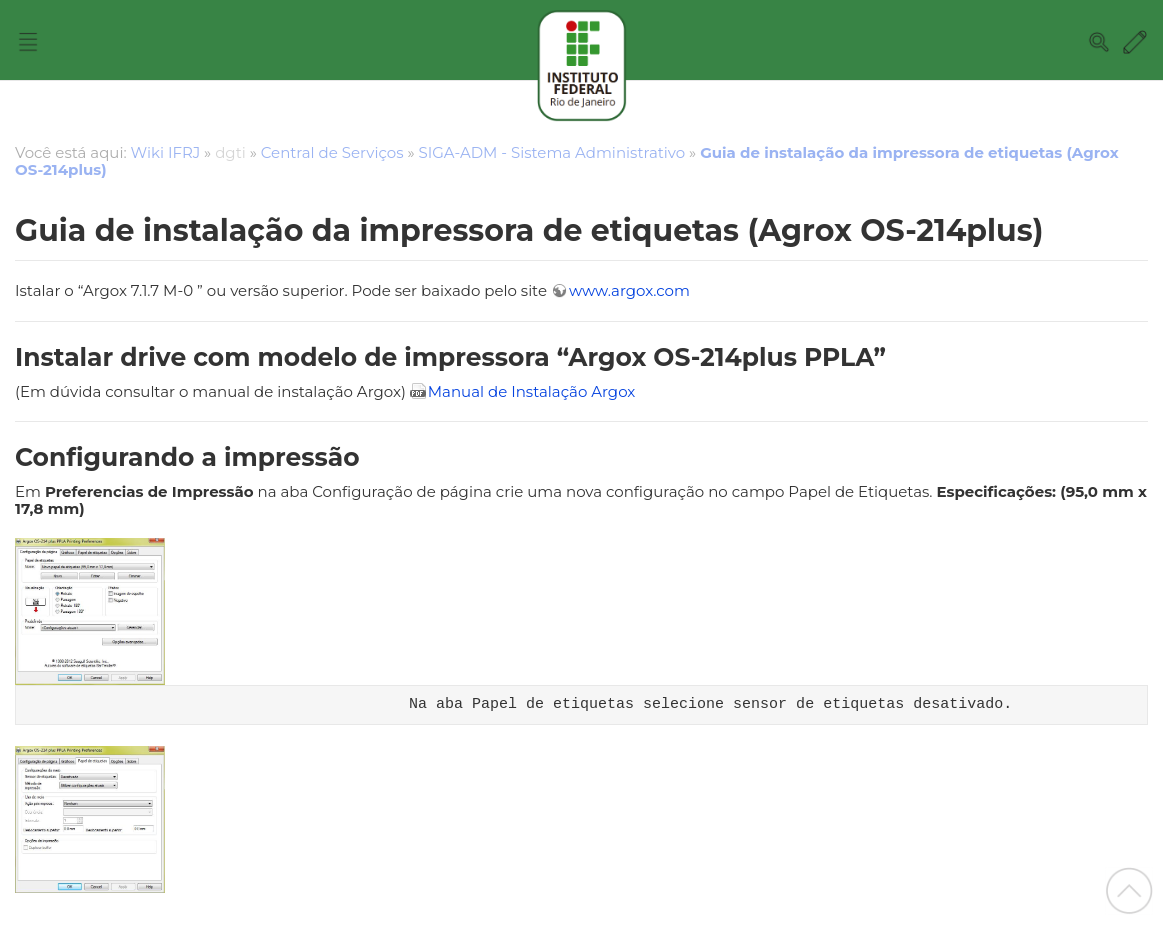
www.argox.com (629, 290)
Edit (1135, 42)
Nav (28, 42)
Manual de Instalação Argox (532, 391)
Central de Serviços (332, 152)
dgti (230, 152)
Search (1099, 42)
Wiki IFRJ (166, 152)
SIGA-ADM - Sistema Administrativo (552, 152)
